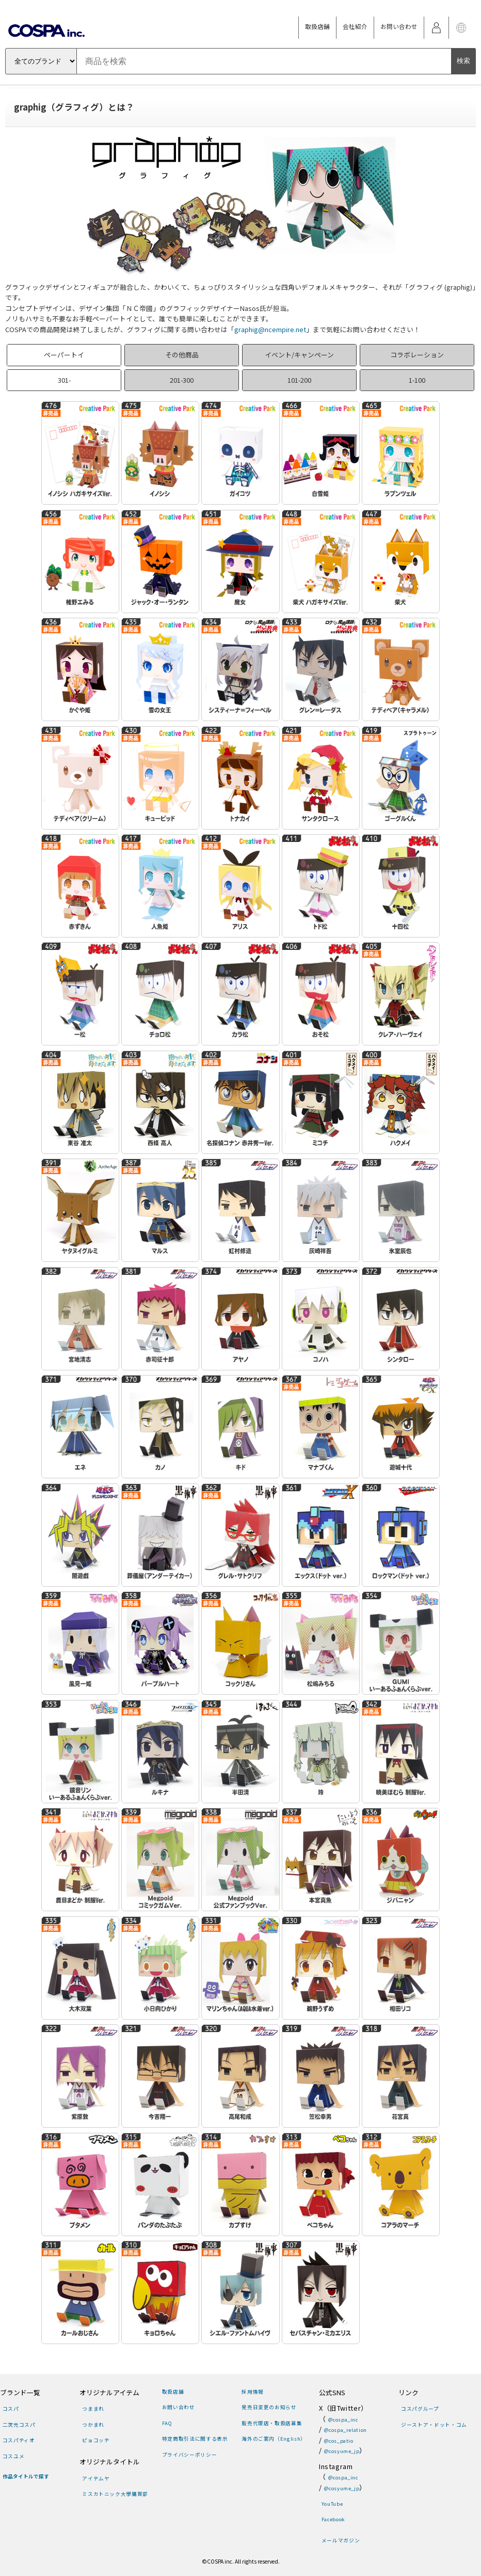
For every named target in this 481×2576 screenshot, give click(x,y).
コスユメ (14, 2456)
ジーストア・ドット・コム (434, 2424)
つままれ (93, 2408)
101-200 (299, 380)
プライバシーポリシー (189, 2454)
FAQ (167, 2423)
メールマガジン (341, 2540)
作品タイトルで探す (26, 2476)
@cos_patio (338, 2440)
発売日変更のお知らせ (269, 2407)
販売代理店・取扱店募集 (272, 2423)
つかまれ (93, 2424)
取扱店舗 (317, 26)
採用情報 (253, 2391)
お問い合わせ (399, 26)
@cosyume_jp (341, 2451)
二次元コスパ (19, 2424)
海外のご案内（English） (274, 2438)
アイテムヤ (95, 2478)
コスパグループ (420, 2408)
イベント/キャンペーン (299, 355)
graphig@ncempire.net (270, 329)
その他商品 (182, 355)
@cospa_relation (345, 2429)
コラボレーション (417, 355)
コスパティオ (19, 2440)
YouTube (332, 2503)
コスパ (11, 2408)
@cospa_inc (343, 2419)
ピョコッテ (95, 2440)
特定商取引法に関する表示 (195, 2438)
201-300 (182, 380)
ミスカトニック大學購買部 (115, 2493)
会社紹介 (355, 26)
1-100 (417, 380)
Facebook (333, 2519)
